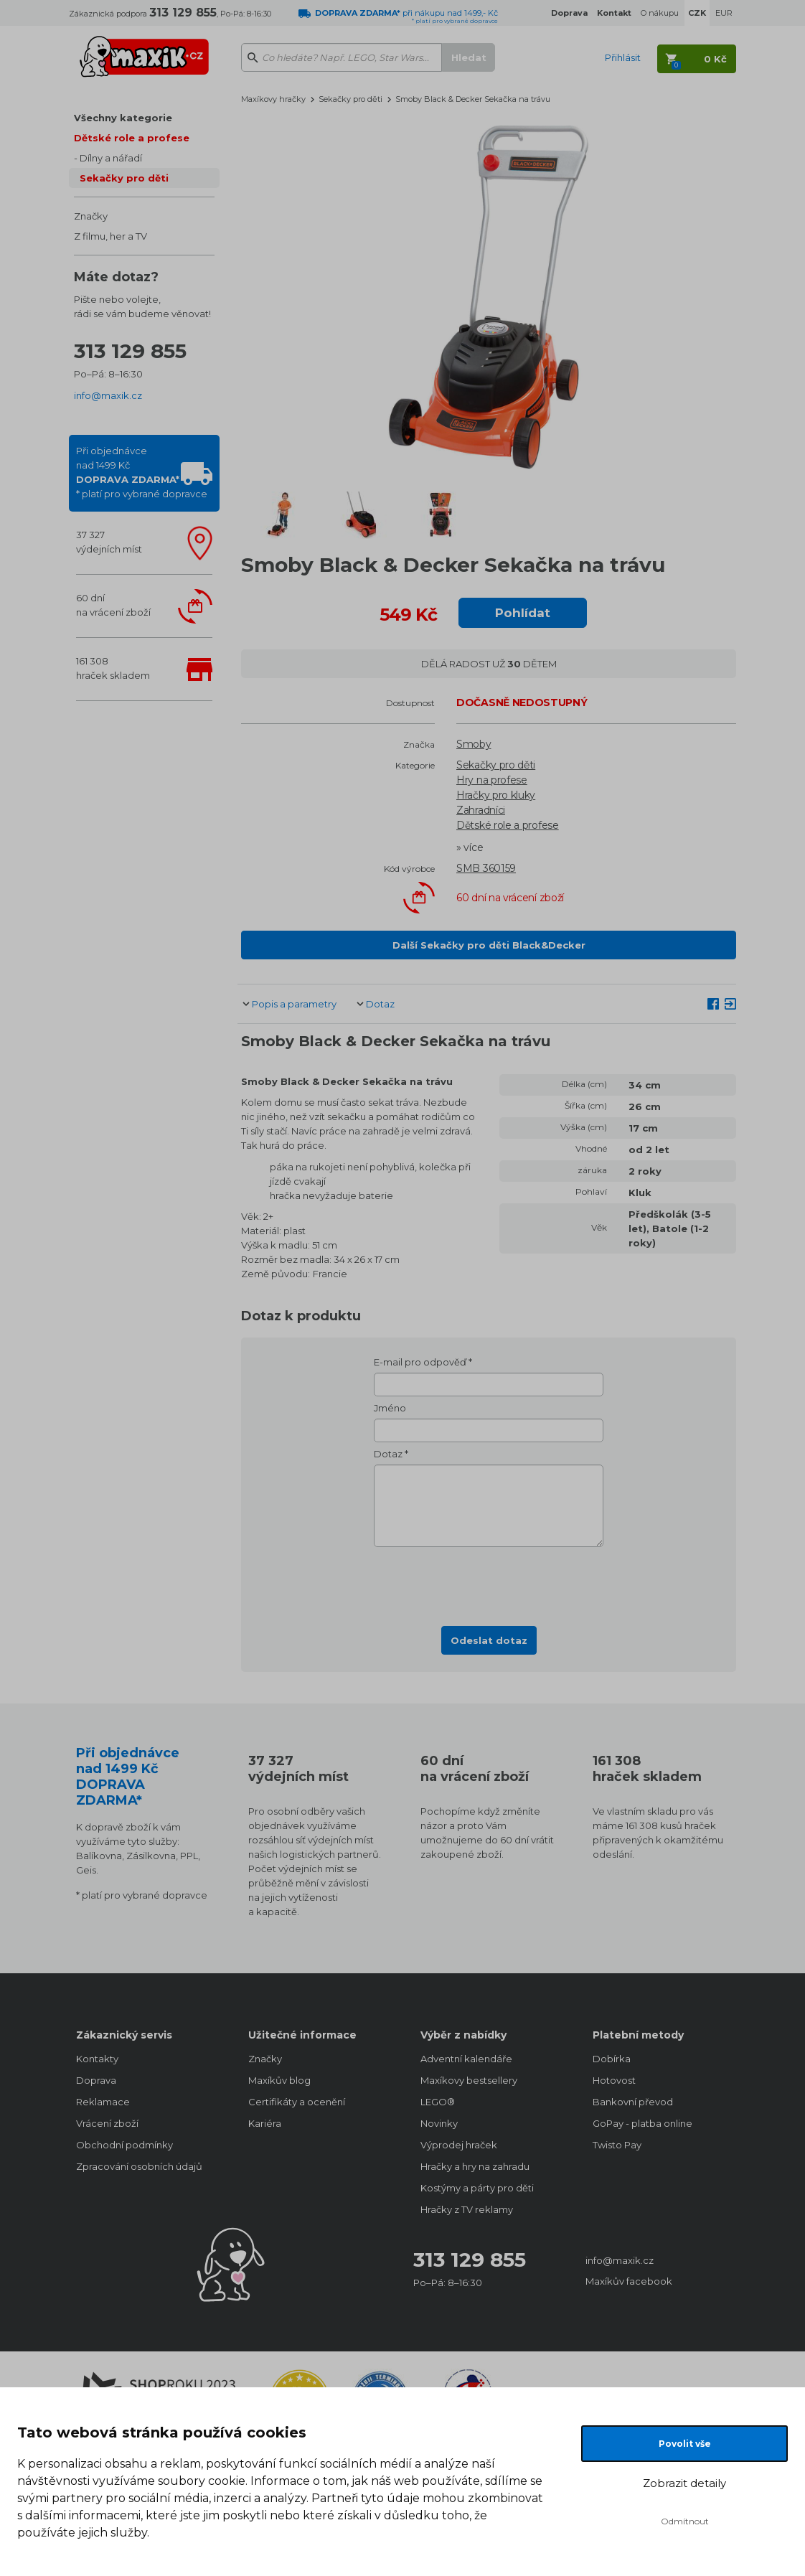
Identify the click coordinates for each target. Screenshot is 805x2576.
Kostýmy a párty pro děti (477, 2188)
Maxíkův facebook (628, 2281)
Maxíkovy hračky (273, 99)
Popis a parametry (294, 1004)
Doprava (96, 2080)
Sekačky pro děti (124, 178)
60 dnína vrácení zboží (113, 605)
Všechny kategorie (123, 117)
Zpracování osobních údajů (139, 2166)
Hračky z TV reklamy (466, 2209)
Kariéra (264, 2123)
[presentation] (489, 1582)
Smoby (473, 744)
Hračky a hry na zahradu (474, 2166)
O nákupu (660, 13)
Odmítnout (685, 2521)
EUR (724, 13)
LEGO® (437, 2101)
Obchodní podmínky (124, 2144)
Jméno (390, 1408)
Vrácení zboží (107, 2123)
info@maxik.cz (108, 395)
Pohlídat (522, 613)
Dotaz (380, 1004)
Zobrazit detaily (684, 2483)
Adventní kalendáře (466, 2058)
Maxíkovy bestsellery (468, 2080)
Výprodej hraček (458, 2144)
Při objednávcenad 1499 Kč (141, 472)
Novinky (439, 2123)
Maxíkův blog (279, 2080)
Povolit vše (685, 2443)
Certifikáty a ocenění (296, 2101)
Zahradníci (480, 810)
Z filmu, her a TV (110, 236)
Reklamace (103, 2101)
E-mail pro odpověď (420, 1362)
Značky (91, 216)
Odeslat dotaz (489, 1640)
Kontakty (97, 2058)
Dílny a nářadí (111, 158)
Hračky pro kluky (495, 795)
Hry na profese (491, 780)
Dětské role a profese (131, 138)
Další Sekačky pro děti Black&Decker (488, 945)
